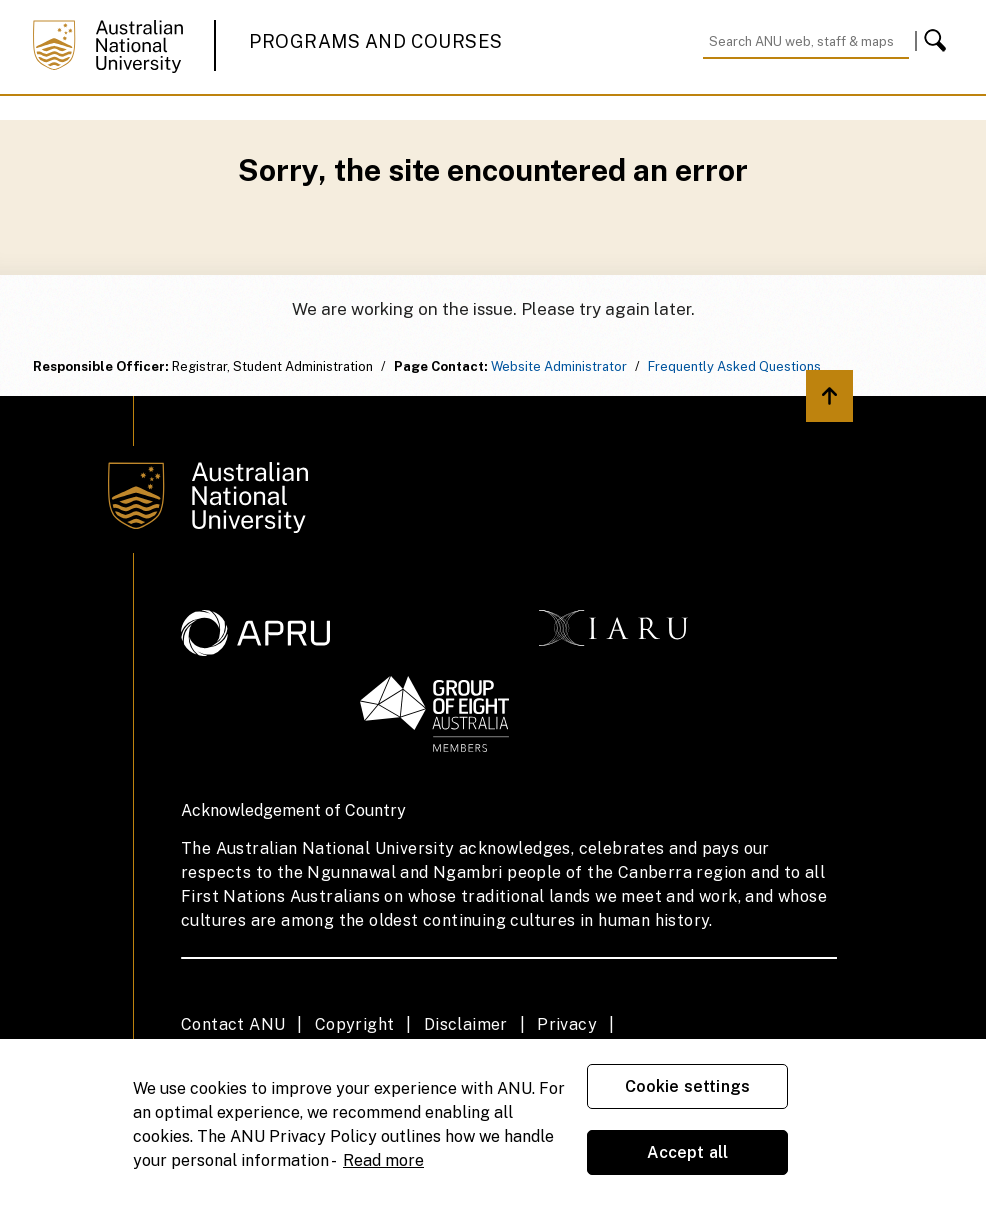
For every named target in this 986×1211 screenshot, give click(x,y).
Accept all (688, 1152)
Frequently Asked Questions (734, 366)
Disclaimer (466, 1024)
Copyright (355, 1024)
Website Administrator (559, 366)
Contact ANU (233, 1024)
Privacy (567, 1024)
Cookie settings (687, 1086)
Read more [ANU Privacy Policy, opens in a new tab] (383, 1160)
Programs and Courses (376, 41)
